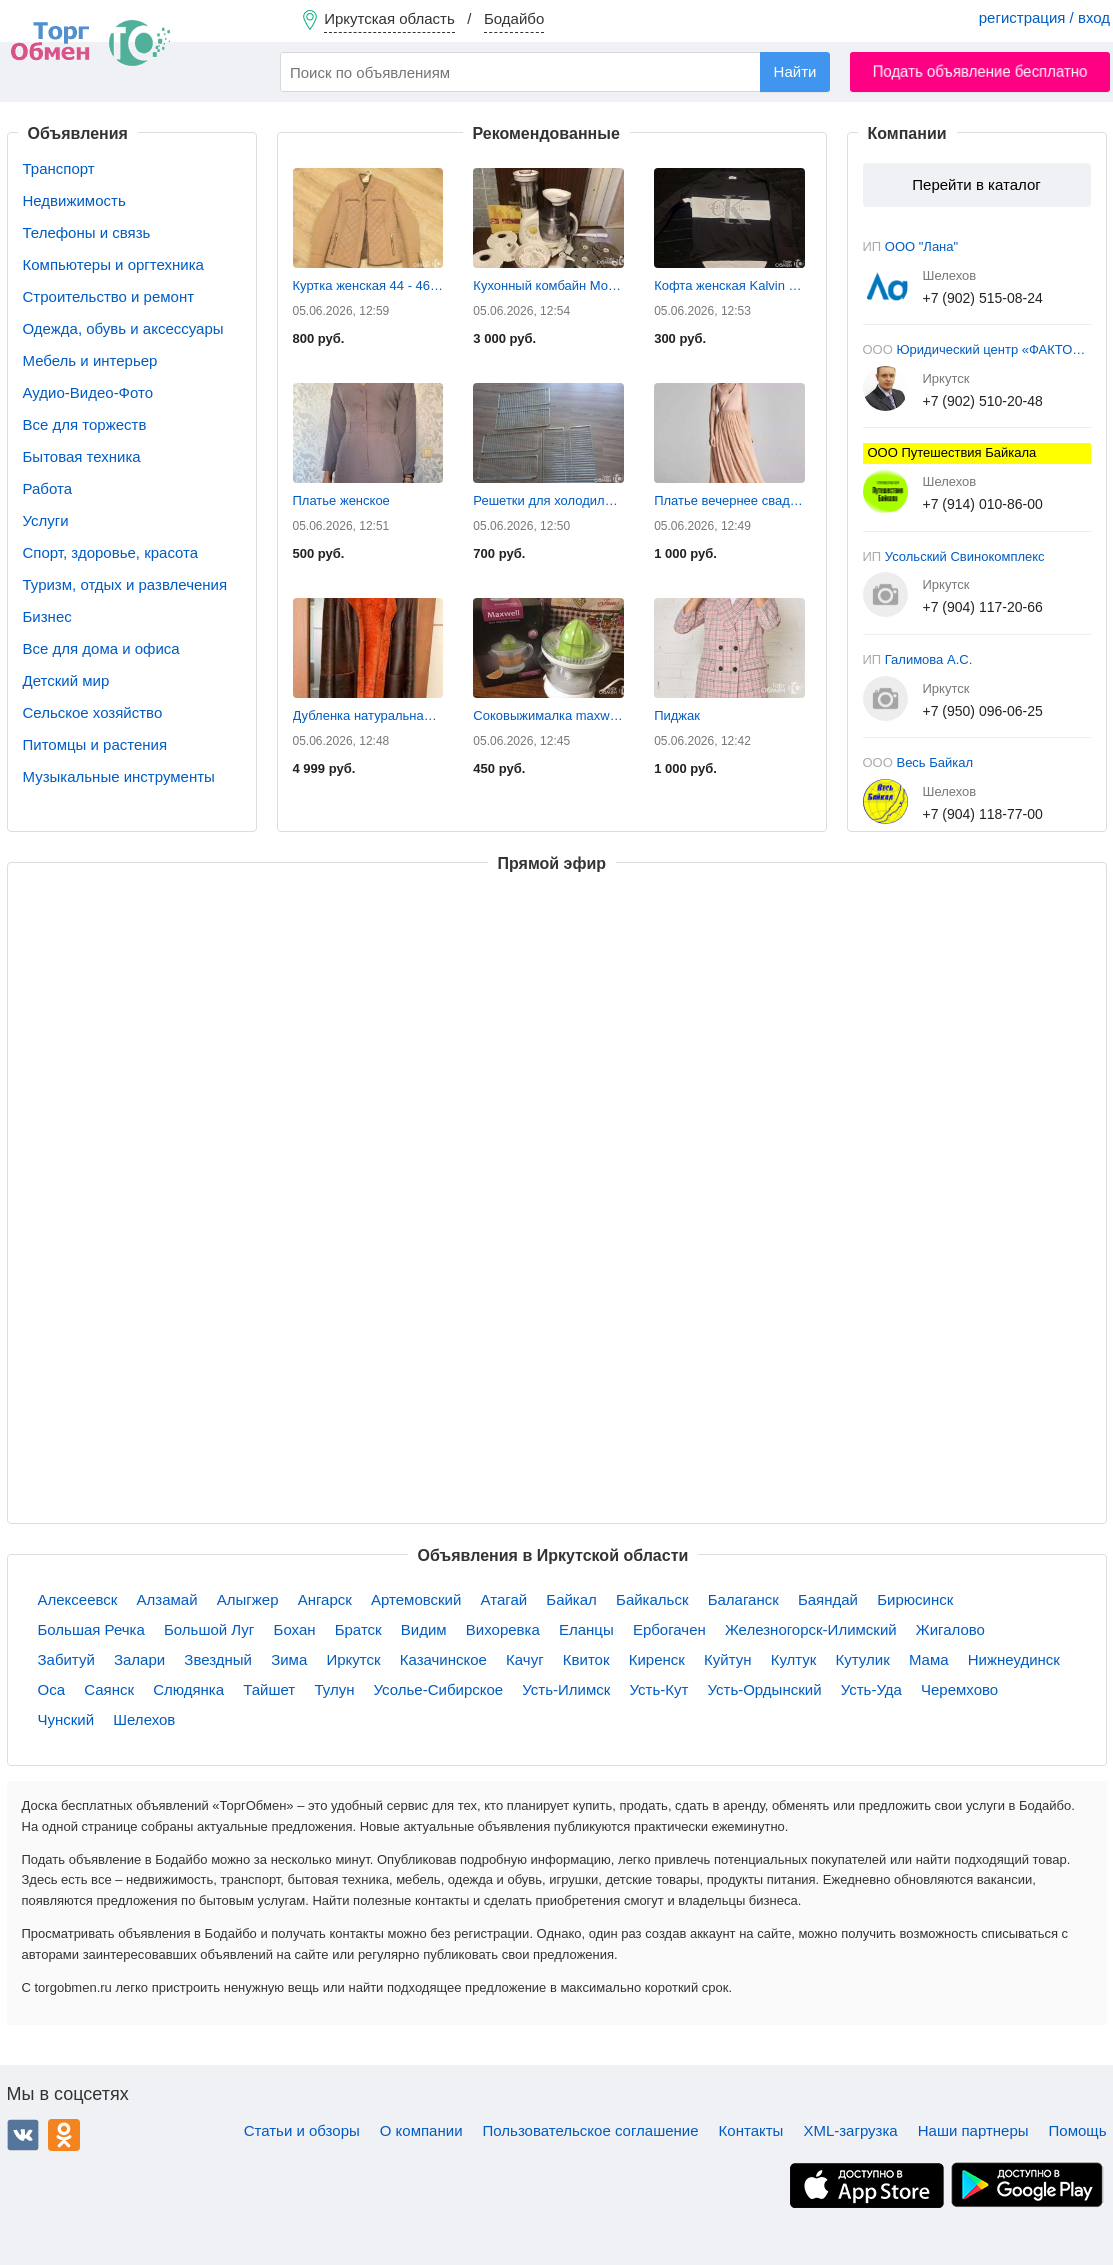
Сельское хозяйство (93, 712)
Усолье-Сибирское (439, 1689)
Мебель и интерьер (90, 360)
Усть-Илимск (566, 1689)
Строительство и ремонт (109, 296)
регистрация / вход (1044, 17)
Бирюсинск (915, 1599)
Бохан (295, 1629)
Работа (48, 488)
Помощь (1078, 2130)
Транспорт (59, 168)
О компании (421, 2130)
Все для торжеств (85, 424)
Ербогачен (669, 1629)
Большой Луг (209, 1629)
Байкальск (652, 1599)
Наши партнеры (973, 2130)
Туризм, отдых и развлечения (125, 584)
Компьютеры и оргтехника (113, 264)
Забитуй (66, 1659)
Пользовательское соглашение (591, 2130)
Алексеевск (78, 1599)
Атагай (504, 1599)
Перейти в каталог (976, 184)
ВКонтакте (23, 2135)
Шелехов (144, 1719)
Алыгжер (248, 1599)
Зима (289, 1659)
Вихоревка (503, 1629)
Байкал (571, 1599)
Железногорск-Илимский (811, 1629)
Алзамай (167, 1599)
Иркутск (353, 1659)
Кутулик (863, 1659)
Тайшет (269, 1689)
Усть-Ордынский (765, 1689)
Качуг (525, 1659)
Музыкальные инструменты (119, 776)
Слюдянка (188, 1689)
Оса (52, 1689)
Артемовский (416, 1599)
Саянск (109, 1689)
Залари (139, 1659)
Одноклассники (64, 2135)
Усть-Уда (871, 1689)
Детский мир (66, 680)
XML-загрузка (850, 2130)
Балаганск (743, 1599)
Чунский (66, 1719)
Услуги (46, 520)
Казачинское (443, 1659)
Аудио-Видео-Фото (88, 392)
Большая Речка (91, 1629)
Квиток (586, 1659)
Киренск (657, 1659)
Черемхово (959, 1689)
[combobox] (555, 72)
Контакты (751, 2130)
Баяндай (828, 1599)
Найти (795, 71)
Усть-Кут (659, 1689)
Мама (929, 1659)
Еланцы (586, 1629)
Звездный (218, 1659)
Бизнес (47, 616)
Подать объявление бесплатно (980, 71)
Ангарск (325, 1599)
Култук (794, 1659)
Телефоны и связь (87, 232)
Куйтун (727, 1659)
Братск (358, 1629)
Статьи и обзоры (302, 2130)
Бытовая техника (82, 456)
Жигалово (950, 1629)
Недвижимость (74, 200)
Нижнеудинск (1014, 1659)
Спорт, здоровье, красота (111, 552)
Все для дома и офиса (101, 648)
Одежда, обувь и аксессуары (123, 328)
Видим (424, 1629)
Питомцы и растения (95, 744)
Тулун (334, 1689)
